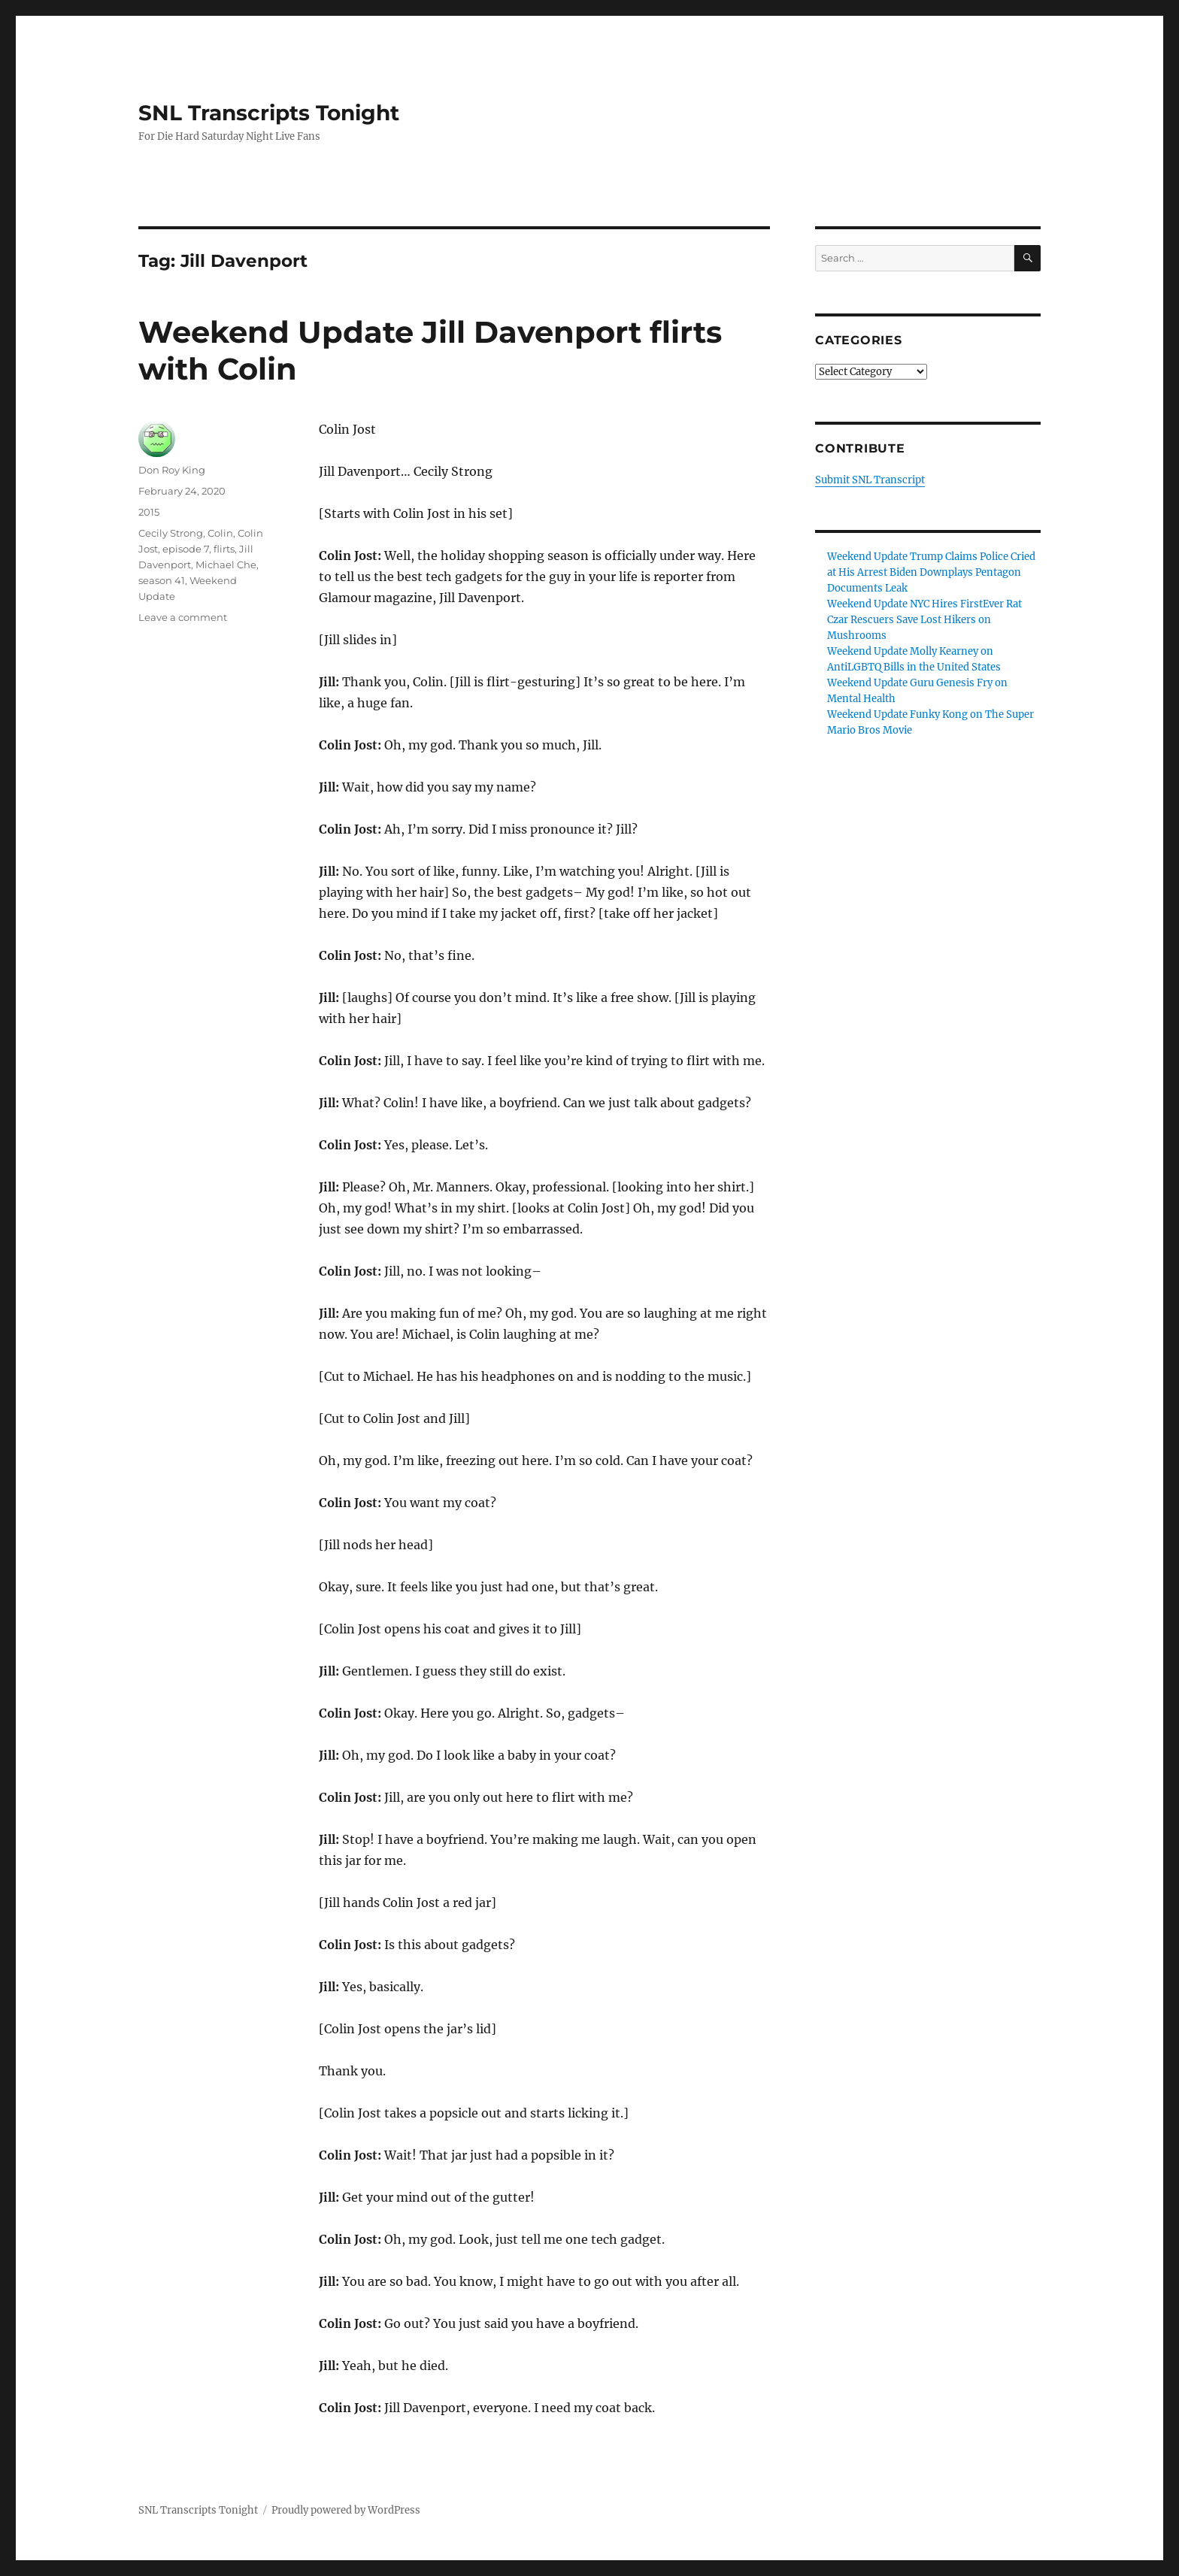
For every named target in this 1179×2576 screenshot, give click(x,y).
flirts (224, 549)
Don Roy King (171, 470)
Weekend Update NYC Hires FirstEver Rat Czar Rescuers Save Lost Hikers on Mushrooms (924, 620)
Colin (220, 533)
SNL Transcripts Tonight (268, 113)
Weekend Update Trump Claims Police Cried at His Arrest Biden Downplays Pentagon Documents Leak (931, 572)
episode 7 (185, 549)
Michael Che (225, 564)
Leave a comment (182, 617)
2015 (148, 512)
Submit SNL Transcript (870, 480)
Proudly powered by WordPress (345, 2510)
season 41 (161, 580)
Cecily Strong (170, 533)
